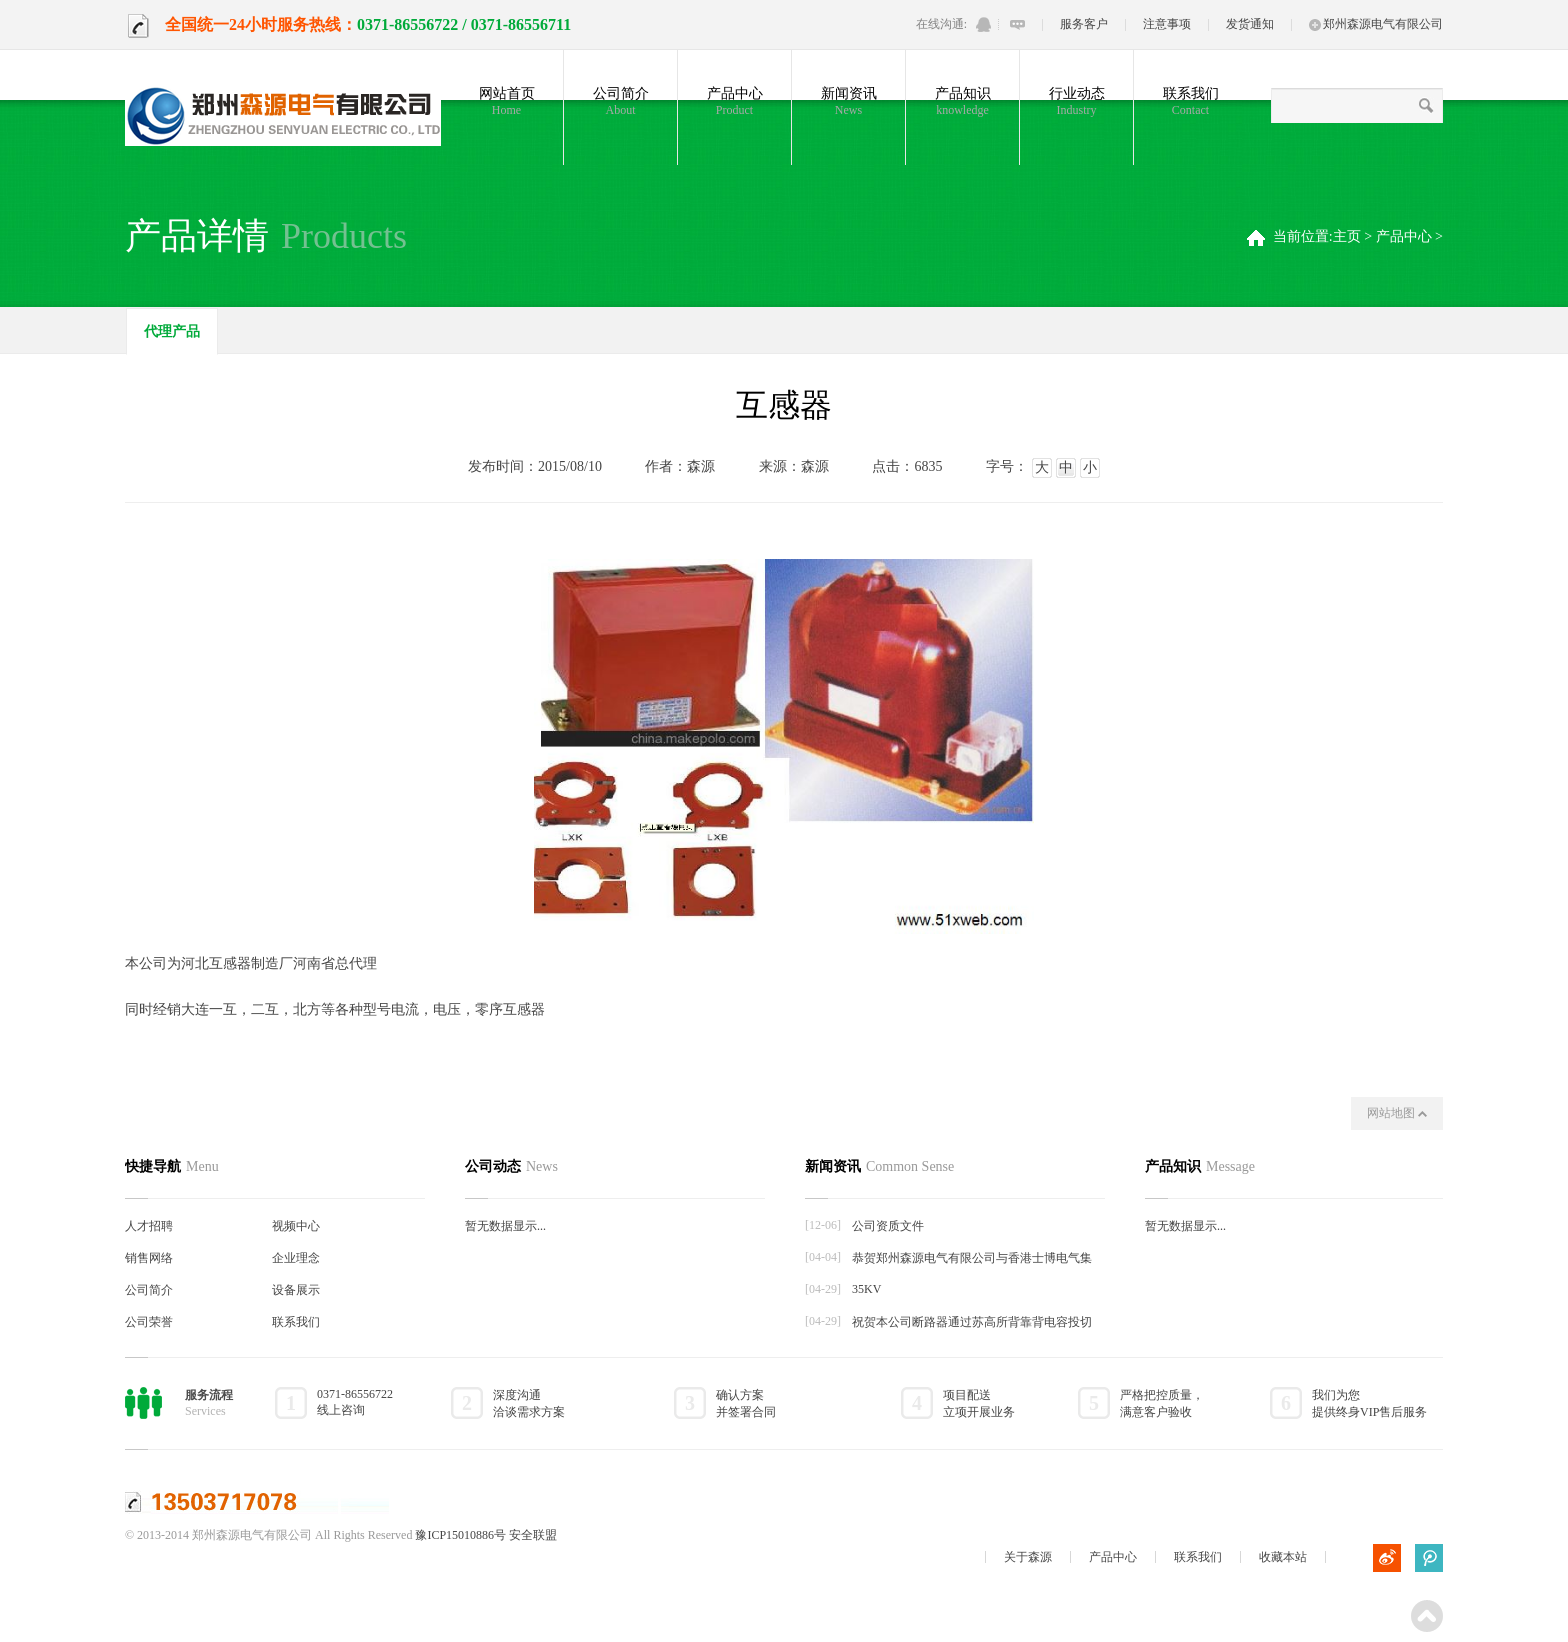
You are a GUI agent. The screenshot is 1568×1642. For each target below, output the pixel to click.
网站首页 (506, 102)
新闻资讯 (848, 102)
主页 (1347, 236)
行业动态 (1076, 102)
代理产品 (172, 331)
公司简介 (620, 102)
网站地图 (1397, 1113)
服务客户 (1084, 24)
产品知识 (962, 102)
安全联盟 (533, 1535)
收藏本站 (1283, 1557)
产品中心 (734, 102)
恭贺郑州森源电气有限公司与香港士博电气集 (972, 1258)
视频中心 (296, 1226)
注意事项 (1167, 24)
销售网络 (149, 1258)
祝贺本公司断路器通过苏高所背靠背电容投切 (972, 1322)
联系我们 (1190, 102)
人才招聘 (149, 1226)
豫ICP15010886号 (460, 1535)
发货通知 (1250, 24)
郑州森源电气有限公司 (1376, 24)
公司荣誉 (149, 1322)
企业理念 (296, 1258)
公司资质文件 (888, 1226)
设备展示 (296, 1290)
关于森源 (1028, 1557)
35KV (866, 1289)
